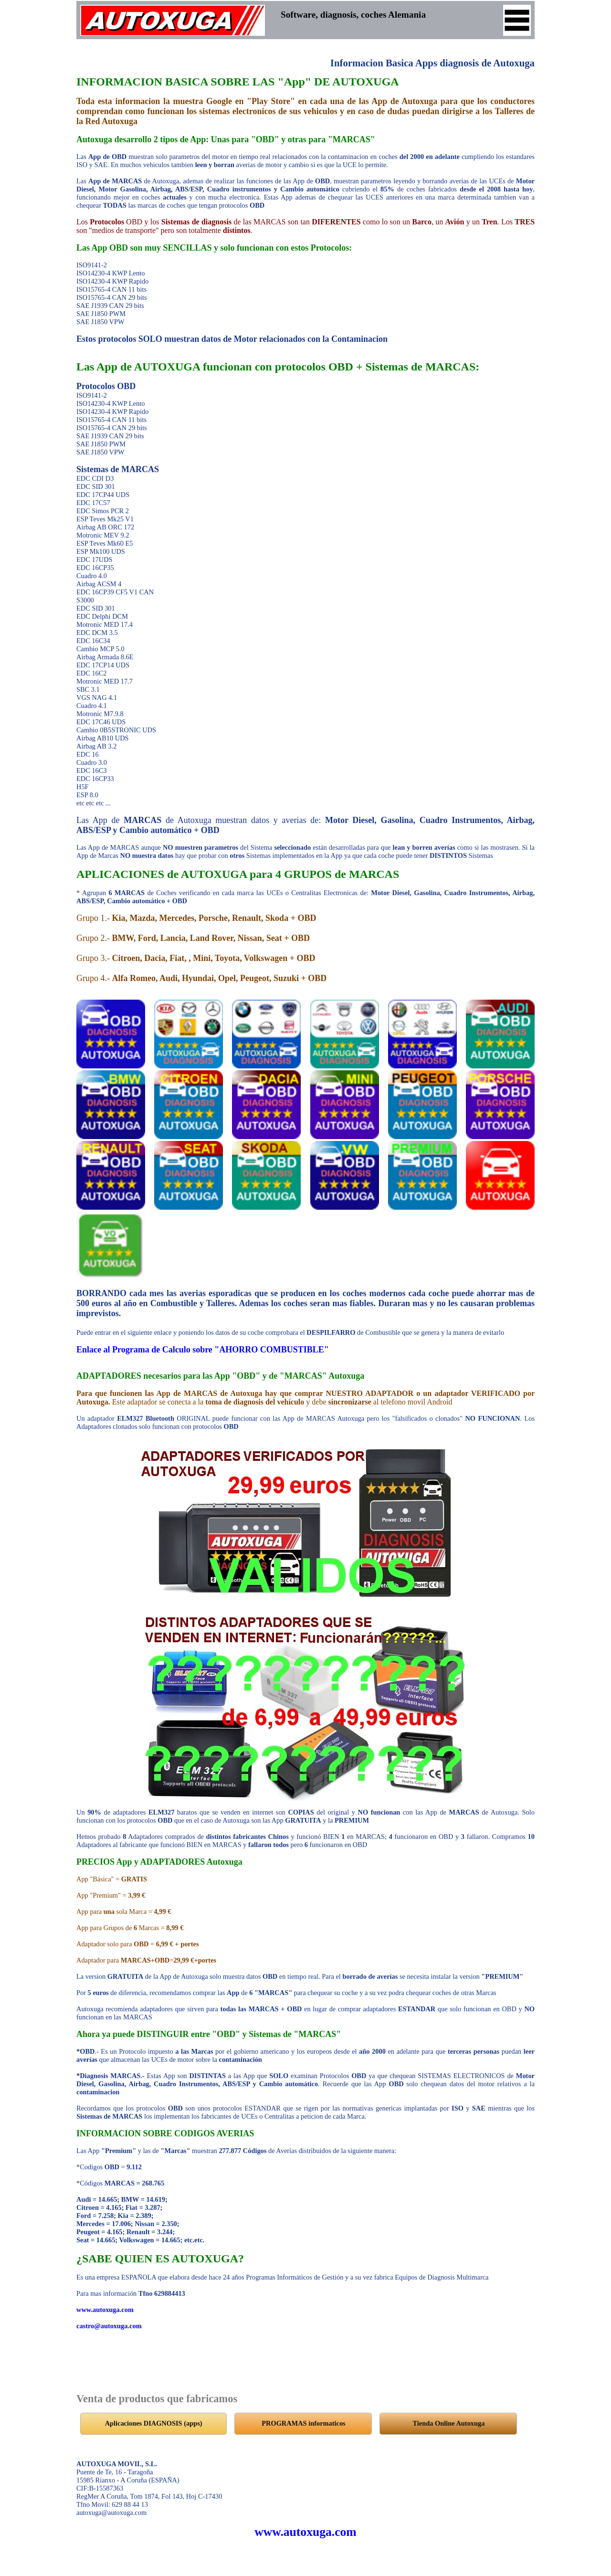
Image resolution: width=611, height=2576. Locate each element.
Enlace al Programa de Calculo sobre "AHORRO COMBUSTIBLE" (202, 1349)
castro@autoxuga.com (109, 2326)
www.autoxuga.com (105, 2309)
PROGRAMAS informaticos (303, 2423)
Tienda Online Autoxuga (449, 2423)
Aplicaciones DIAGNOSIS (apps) (153, 2423)
